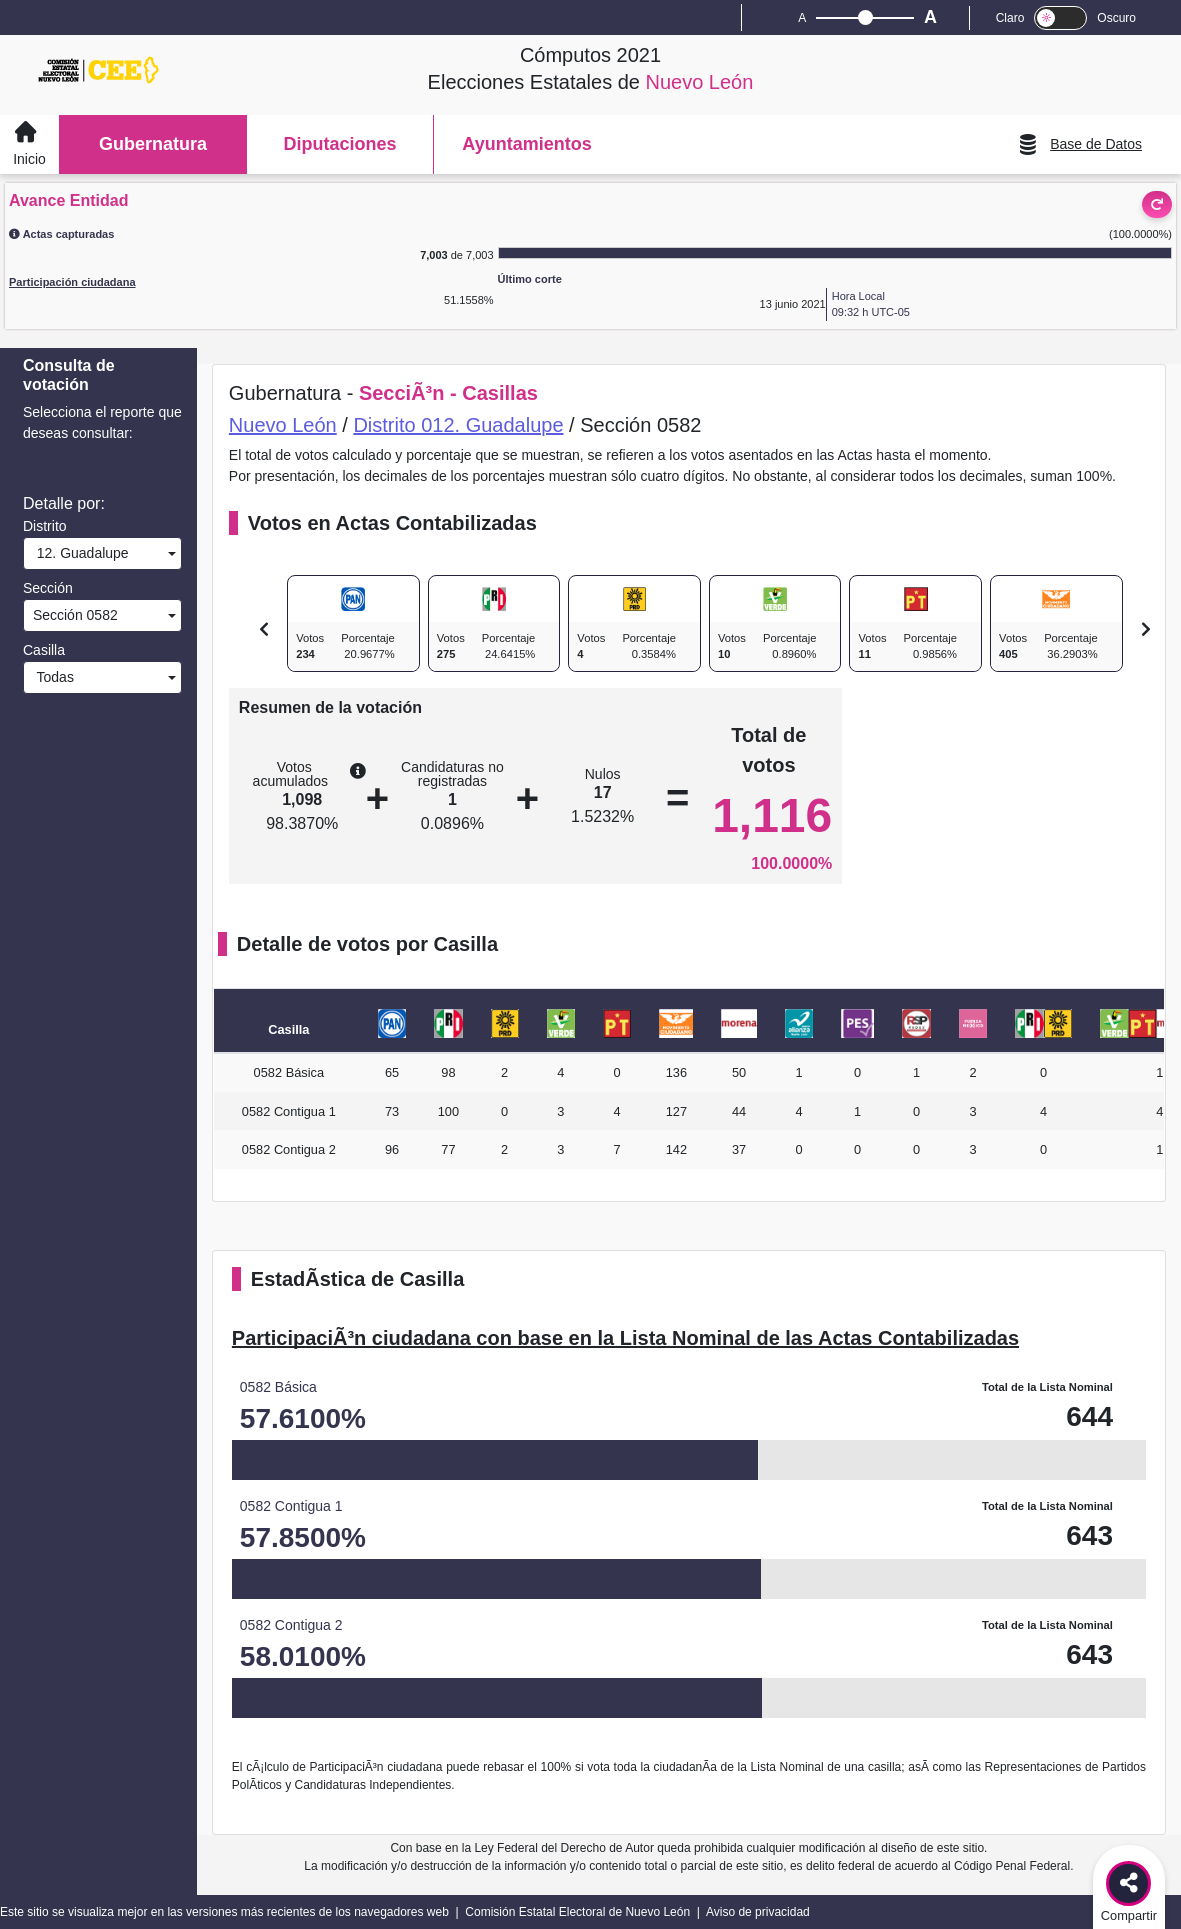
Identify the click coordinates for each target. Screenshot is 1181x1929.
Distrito (45, 526)
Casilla (44, 650)
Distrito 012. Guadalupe (458, 425)
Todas (51, 677)
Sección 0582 (73, 615)
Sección (48, 588)
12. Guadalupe (79, 553)
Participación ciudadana (72, 282)
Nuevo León (283, 425)
